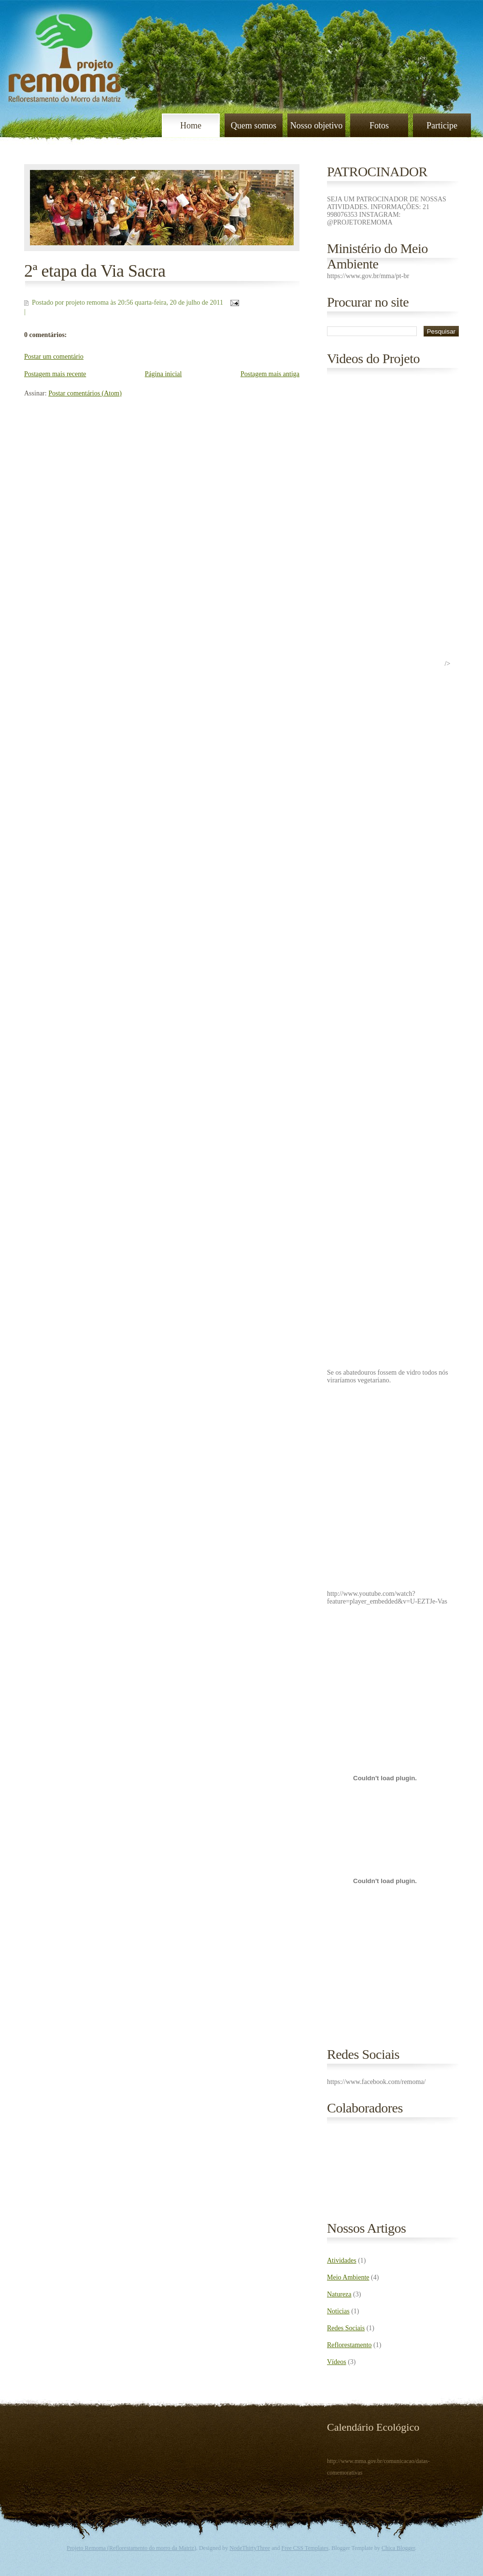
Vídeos (336, 2361)
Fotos (379, 125)
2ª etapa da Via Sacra (94, 271)
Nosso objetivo (316, 125)
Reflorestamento (349, 2345)
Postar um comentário (54, 356)
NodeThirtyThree (249, 2548)
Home (190, 125)
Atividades (341, 2260)
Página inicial (163, 374)
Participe (441, 125)
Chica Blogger (398, 2548)
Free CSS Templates (305, 2548)
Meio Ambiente (348, 2277)
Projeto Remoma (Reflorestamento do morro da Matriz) (131, 2548)
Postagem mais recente (55, 374)
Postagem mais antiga (270, 374)
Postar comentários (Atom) (85, 393)
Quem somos (254, 125)
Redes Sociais (346, 2328)
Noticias (338, 2311)
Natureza (339, 2294)
